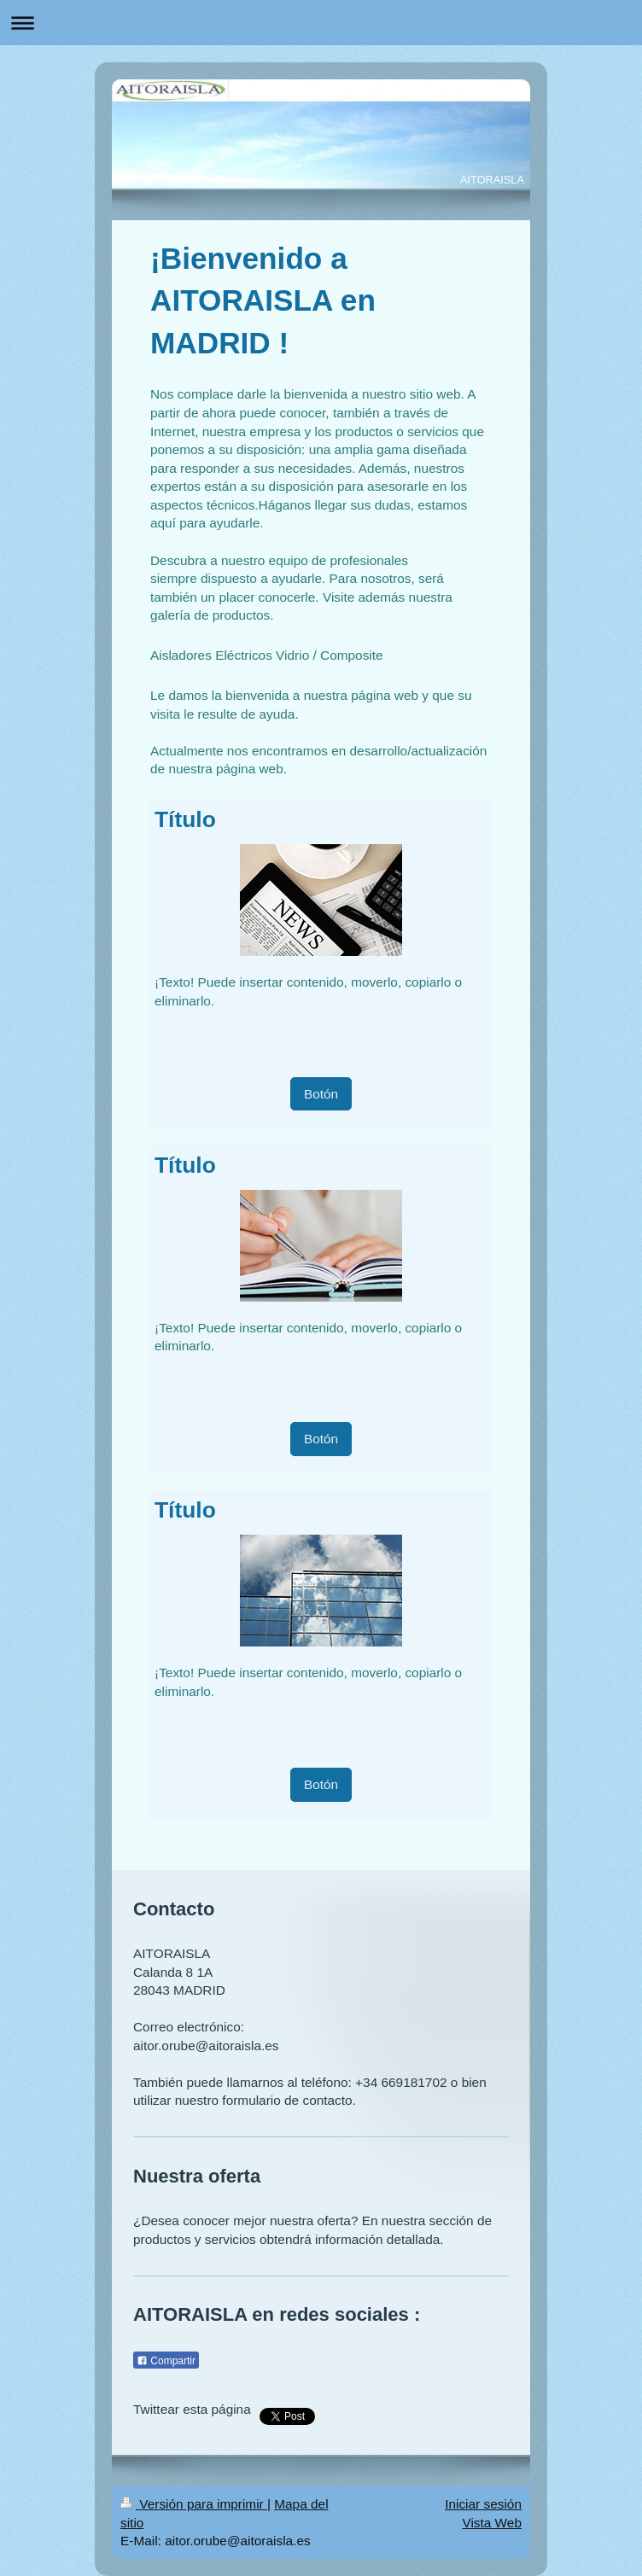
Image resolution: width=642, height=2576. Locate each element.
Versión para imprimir (193, 2504)
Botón (321, 1094)
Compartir (166, 2361)
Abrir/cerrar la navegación (321, 22)
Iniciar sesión (483, 2504)
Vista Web (492, 2522)
